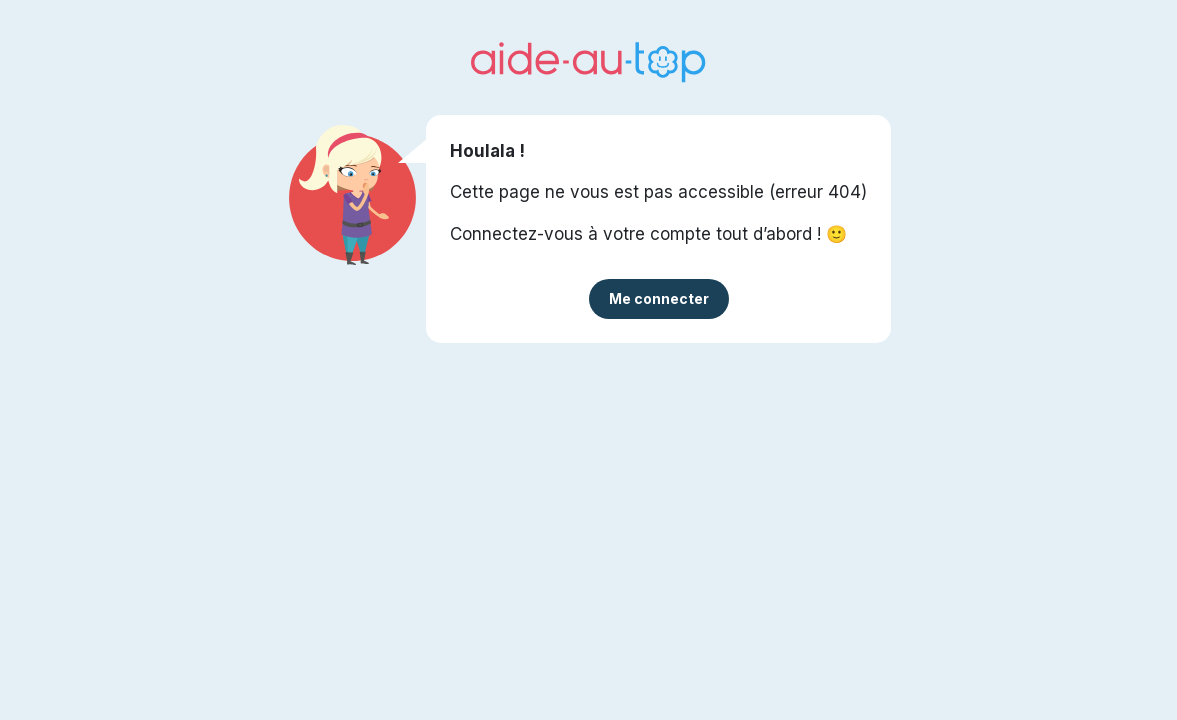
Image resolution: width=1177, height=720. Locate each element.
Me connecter (659, 298)
